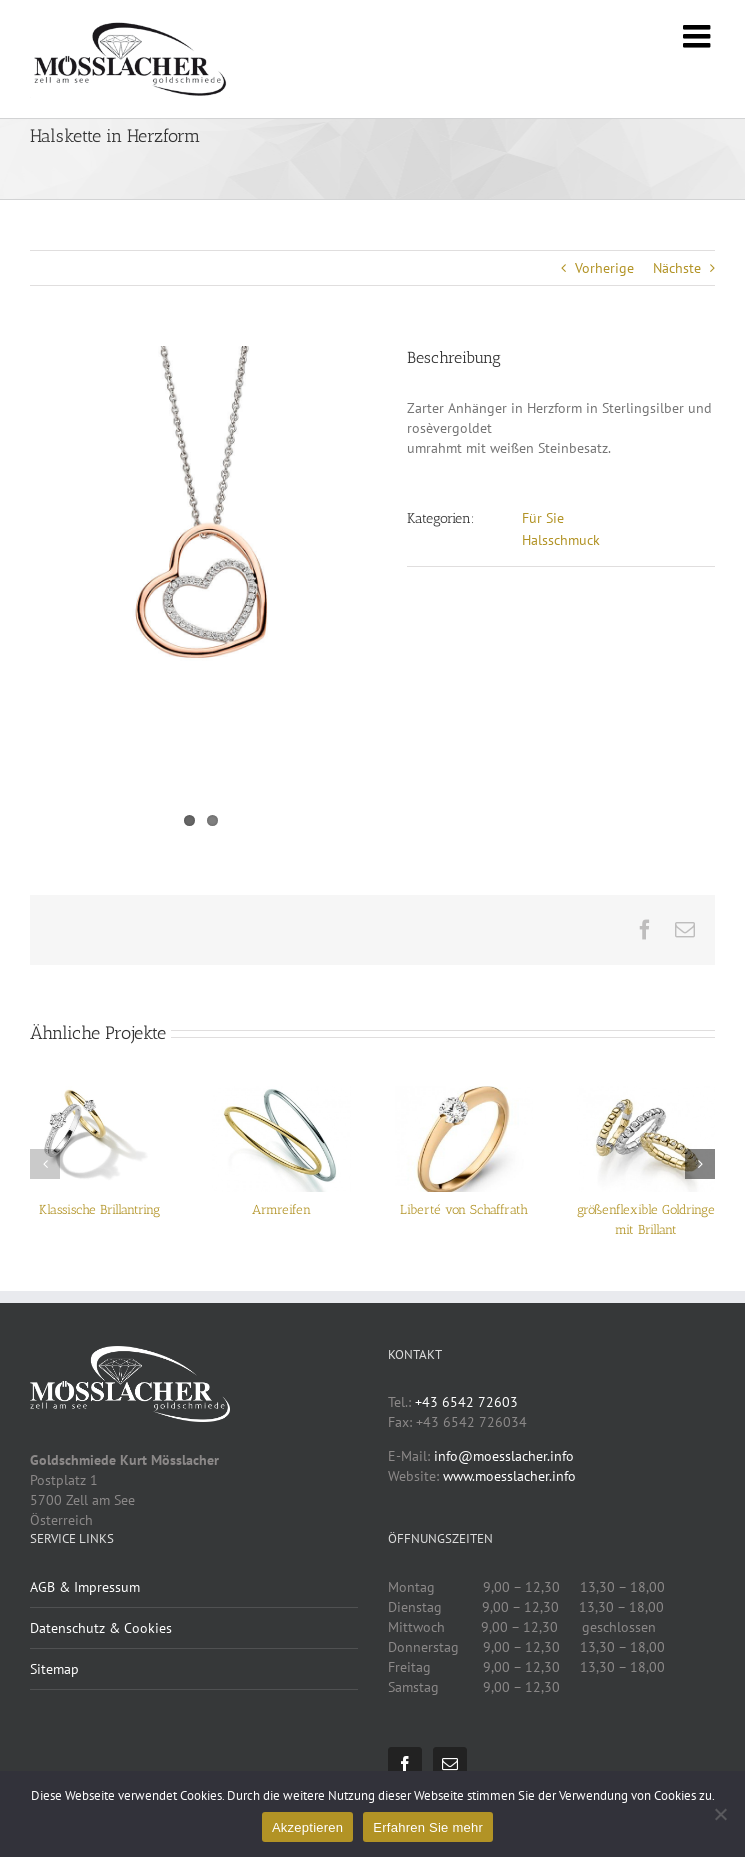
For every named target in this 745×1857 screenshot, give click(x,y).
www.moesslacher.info (509, 1476)
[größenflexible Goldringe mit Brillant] (646, 1095)
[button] (45, 1164)
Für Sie (543, 518)
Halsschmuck (561, 540)
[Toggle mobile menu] (699, 36)
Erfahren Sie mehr (428, 1827)
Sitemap (54, 1669)
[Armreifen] (281, 1095)
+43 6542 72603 (466, 1402)
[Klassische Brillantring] (99, 1095)
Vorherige (604, 268)
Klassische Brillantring (99, 1209)
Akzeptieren (307, 1827)
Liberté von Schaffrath (464, 1209)
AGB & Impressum (85, 1587)
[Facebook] (405, 1764)
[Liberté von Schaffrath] (464, 1095)
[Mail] (450, 1764)
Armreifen (281, 1209)
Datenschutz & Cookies (101, 1628)
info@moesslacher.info (504, 1456)
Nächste (677, 268)
